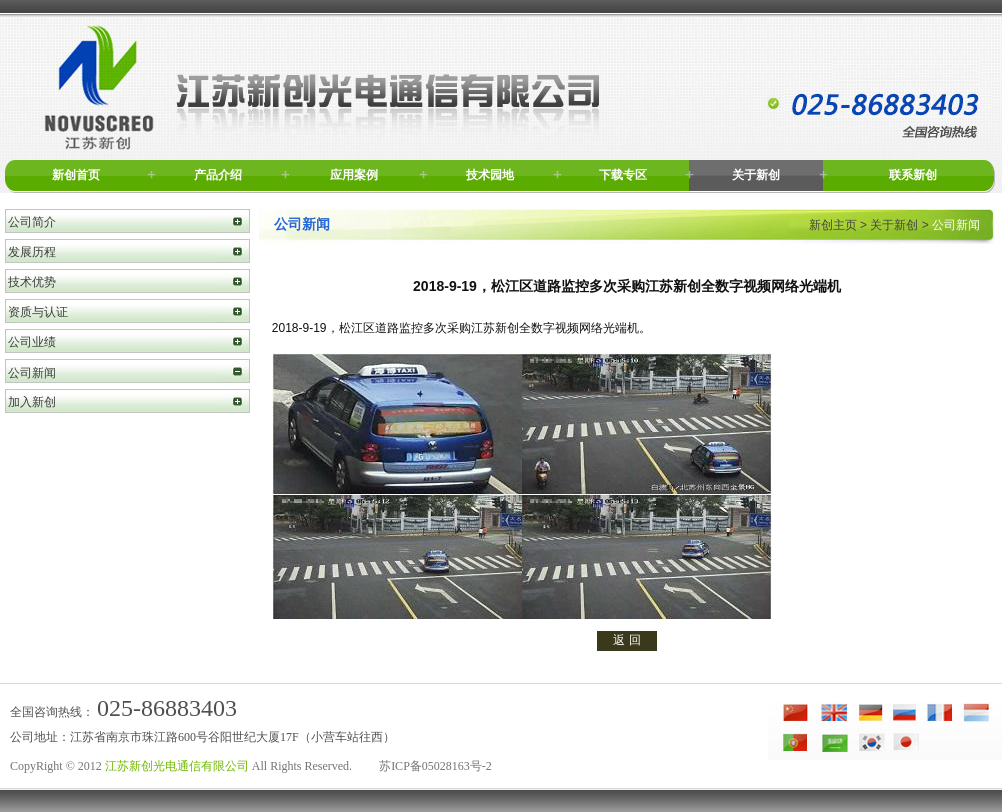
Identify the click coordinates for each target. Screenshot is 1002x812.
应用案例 (354, 175)
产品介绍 (218, 175)
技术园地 (490, 175)
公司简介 (32, 222)
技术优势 (32, 282)
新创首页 (76, 175)
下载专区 (623, 175)
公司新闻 (32, 373)
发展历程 (32, 252)
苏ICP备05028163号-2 (435, 766)
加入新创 (32, 402)
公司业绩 (32, 342)
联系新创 (913, 175)
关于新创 (756, 175)
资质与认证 (38, 312)
